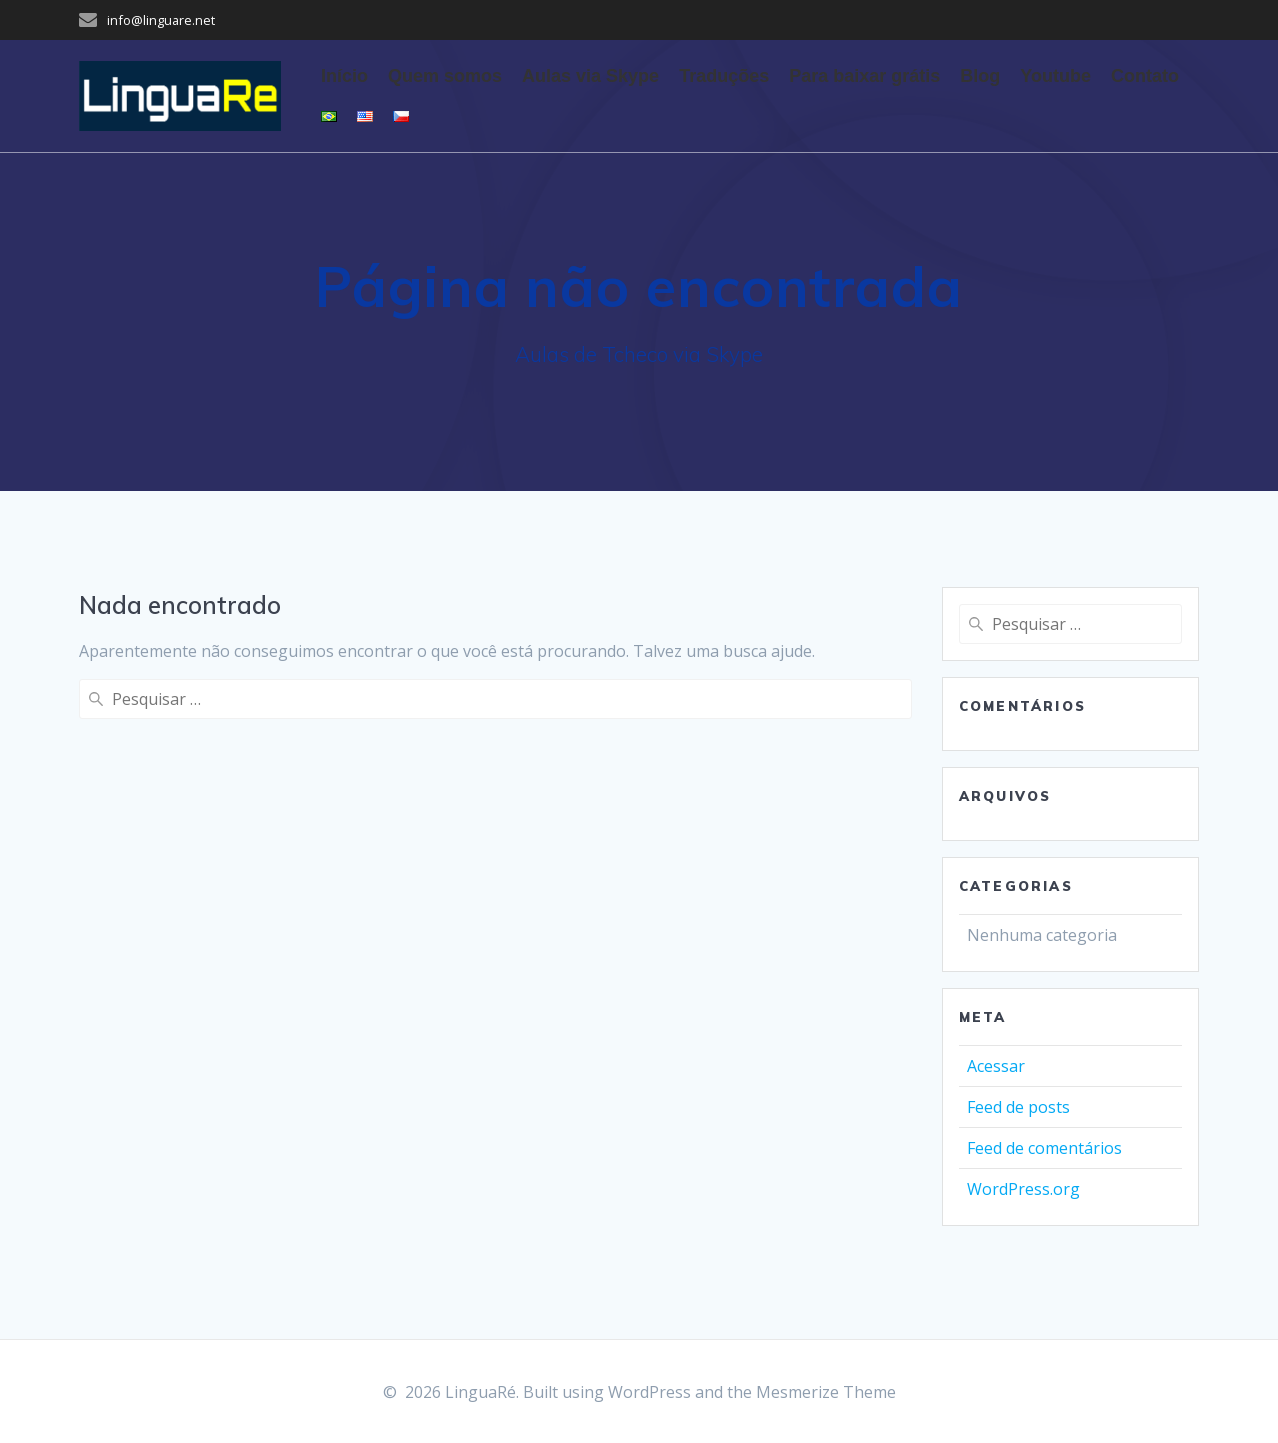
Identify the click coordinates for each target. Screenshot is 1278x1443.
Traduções (724, 76)
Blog (980, 76)
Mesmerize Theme (826, 1392)
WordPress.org (1023, 1189)
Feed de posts (1018, 1107)
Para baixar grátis (864, 76)
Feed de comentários (1044, 1148)
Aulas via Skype (590, 76)
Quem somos (445, 76)
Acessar (996, 1066)
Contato (1145, 76)
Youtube (1055, 76)
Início (344, 76)
